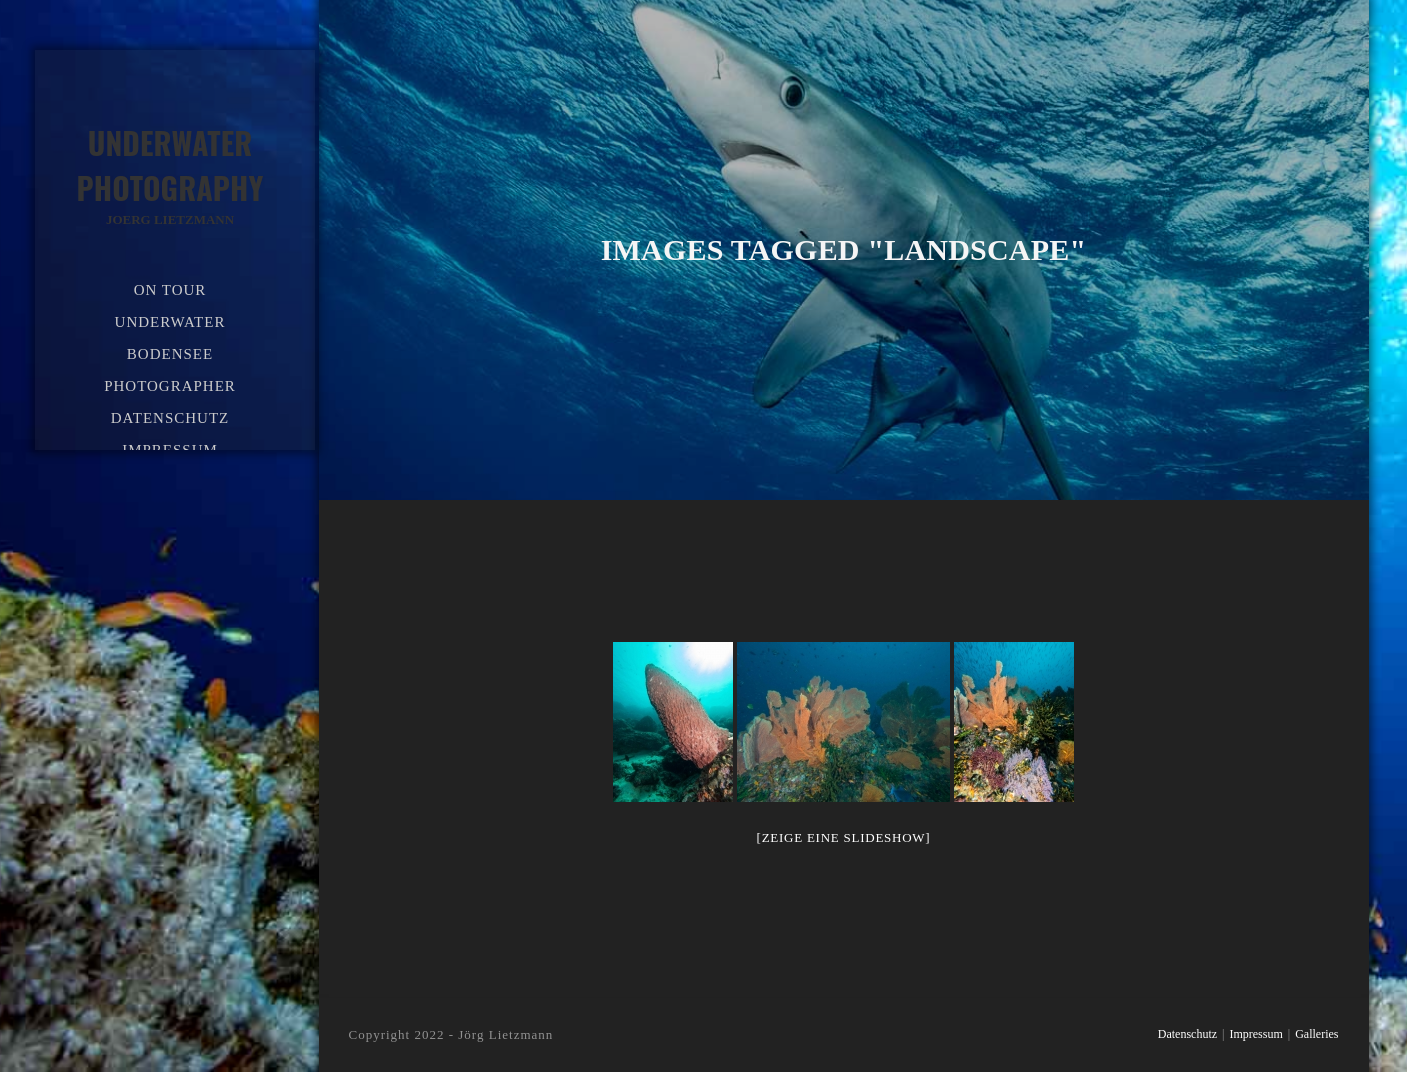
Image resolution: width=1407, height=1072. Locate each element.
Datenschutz (1187, 1034)
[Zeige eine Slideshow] (844, 837)
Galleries (1316, 1034)
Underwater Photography (170, 175)
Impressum (1255, 1034)
